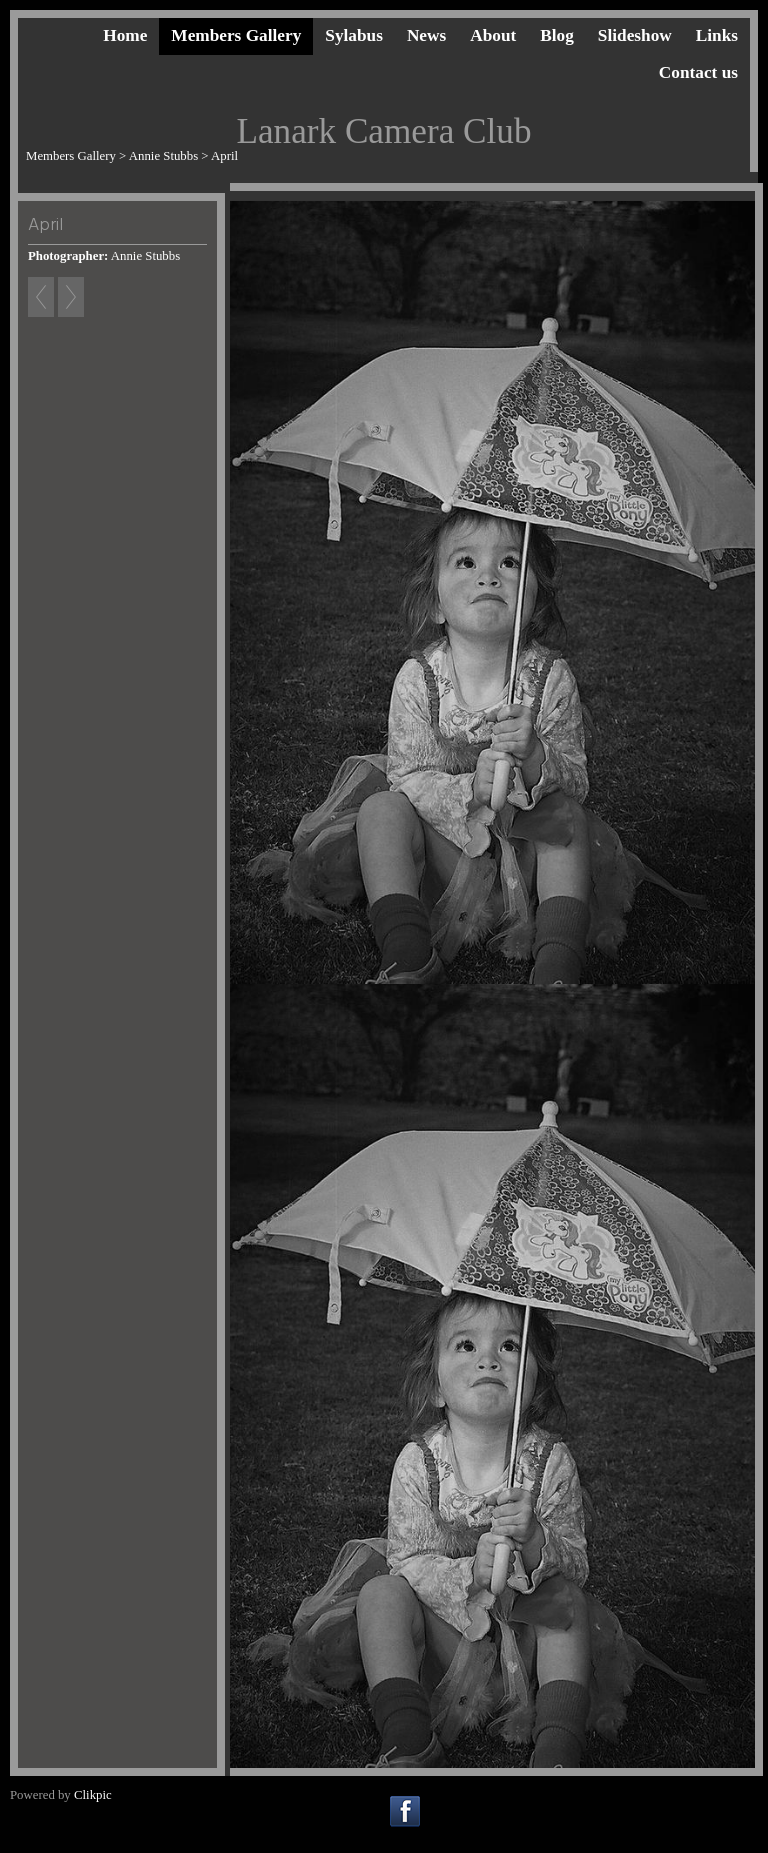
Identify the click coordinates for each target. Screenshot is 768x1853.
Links (717, 35)
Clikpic (93, 1795)
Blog (557, 35)
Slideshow (635, 35)
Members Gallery (236, 35)
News (426, 35)
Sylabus (354, 35)
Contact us (698, 72)
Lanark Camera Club (383, 131)
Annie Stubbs (163, 156)
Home (125, 35)
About (493, 35)
